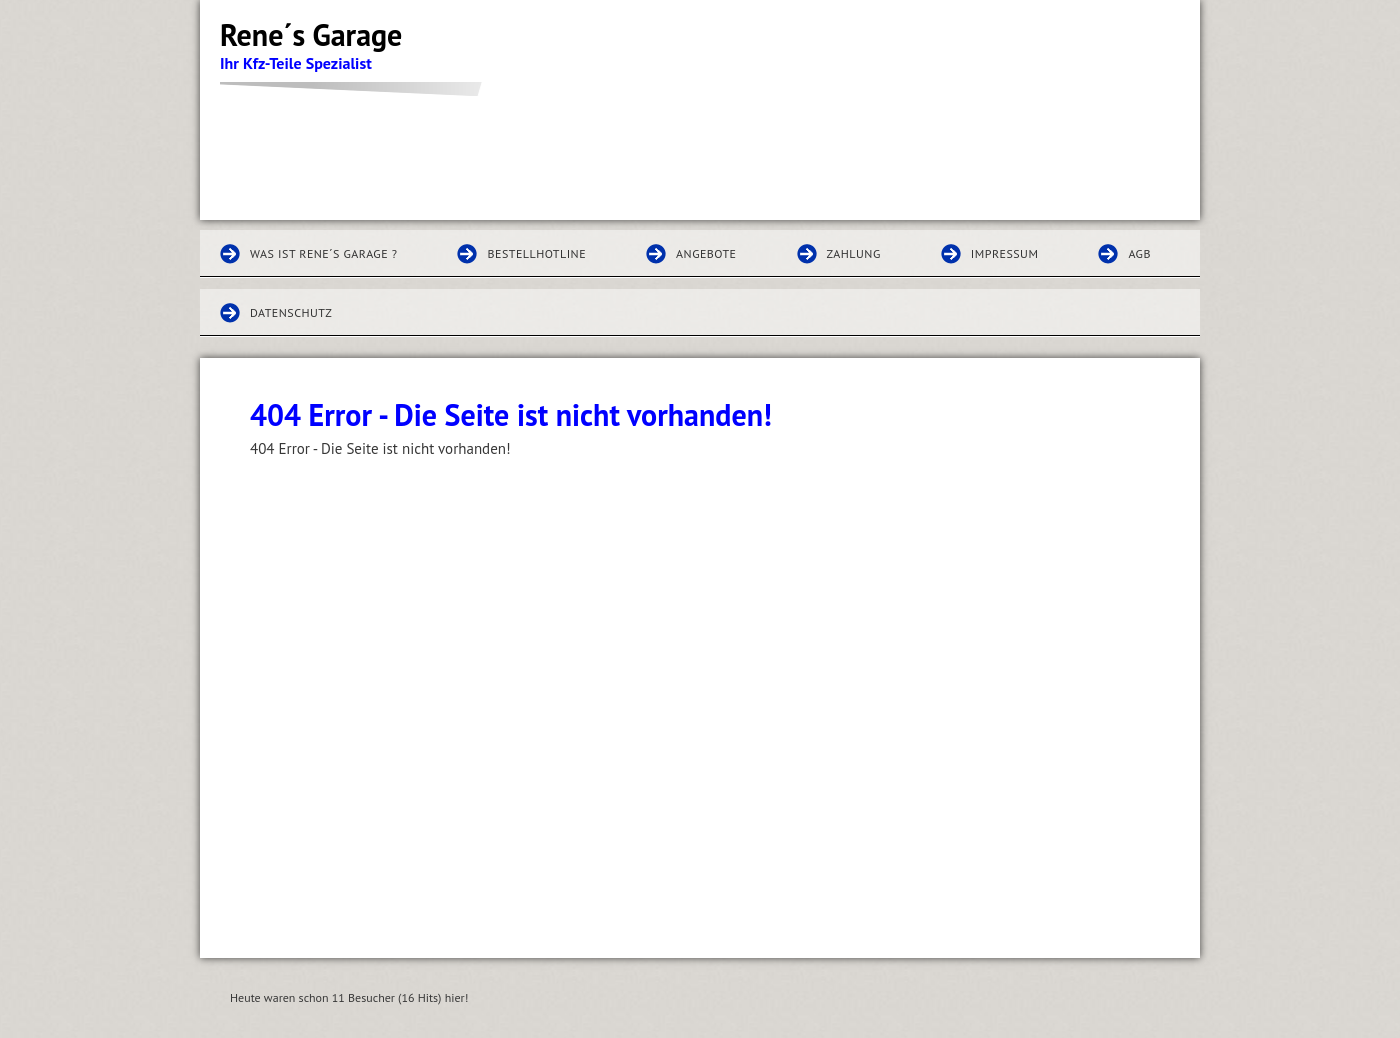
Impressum (1005, 253)
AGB (1139, 253)
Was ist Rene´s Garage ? (323, 253)
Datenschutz (291, 312)
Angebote (706, 253)
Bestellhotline (536, 253)
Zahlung (854, 253)
